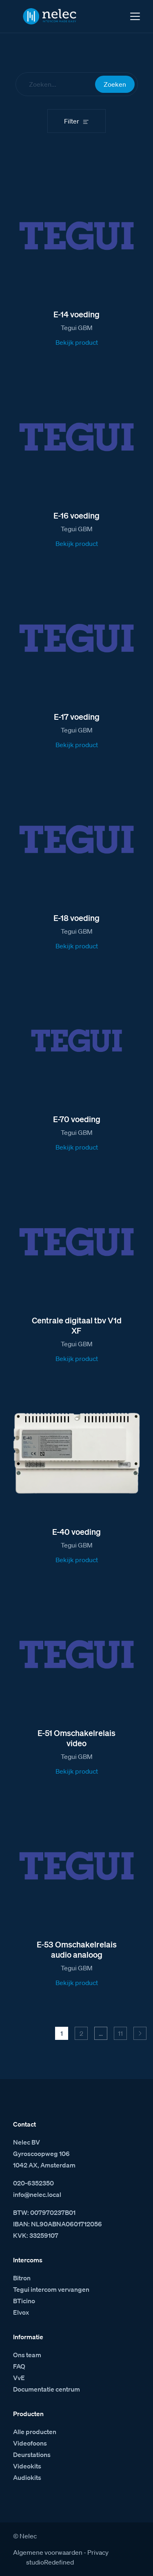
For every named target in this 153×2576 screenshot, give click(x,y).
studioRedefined (50, 2562)
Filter (71, 121)
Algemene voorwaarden (47, 2552)
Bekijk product (76, 342)
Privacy (98, 2552)
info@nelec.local (37, 2194)
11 (120, 2033)
